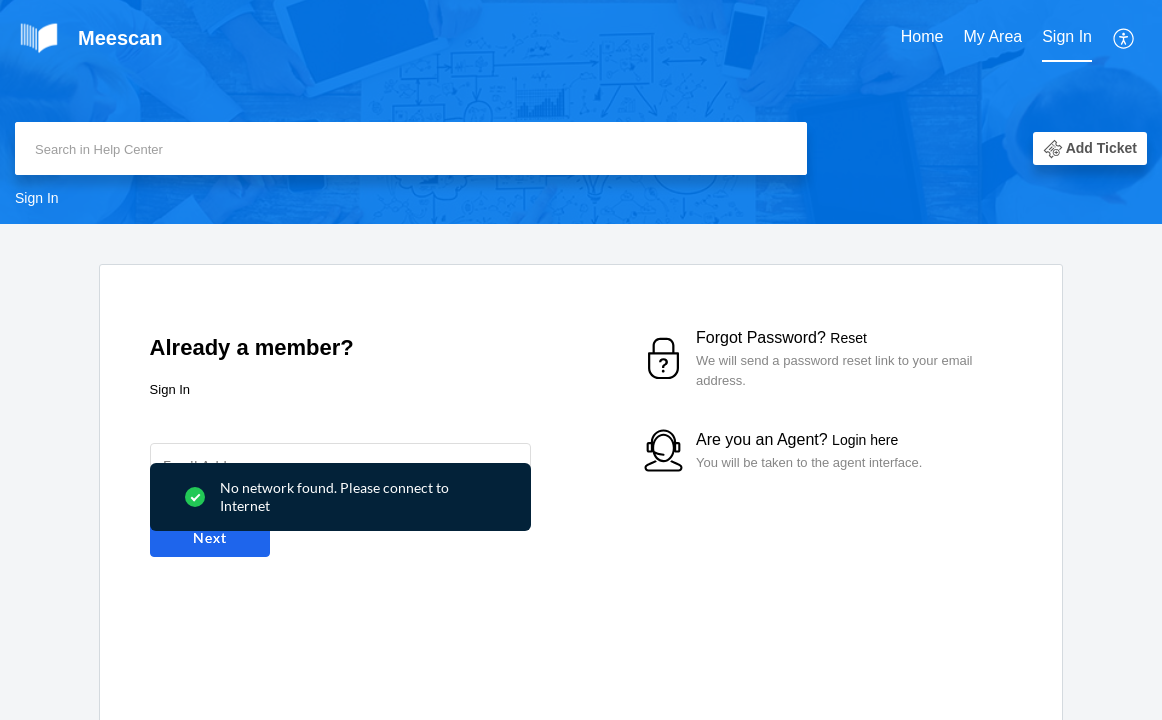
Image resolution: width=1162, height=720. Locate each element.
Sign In (1067, 36)
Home (922, 36)
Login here (865, 440)
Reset (848, 338)
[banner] (581, 112)
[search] (411, 148)
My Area (993, 36)
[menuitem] (922, 38)
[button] (1124, 38)
